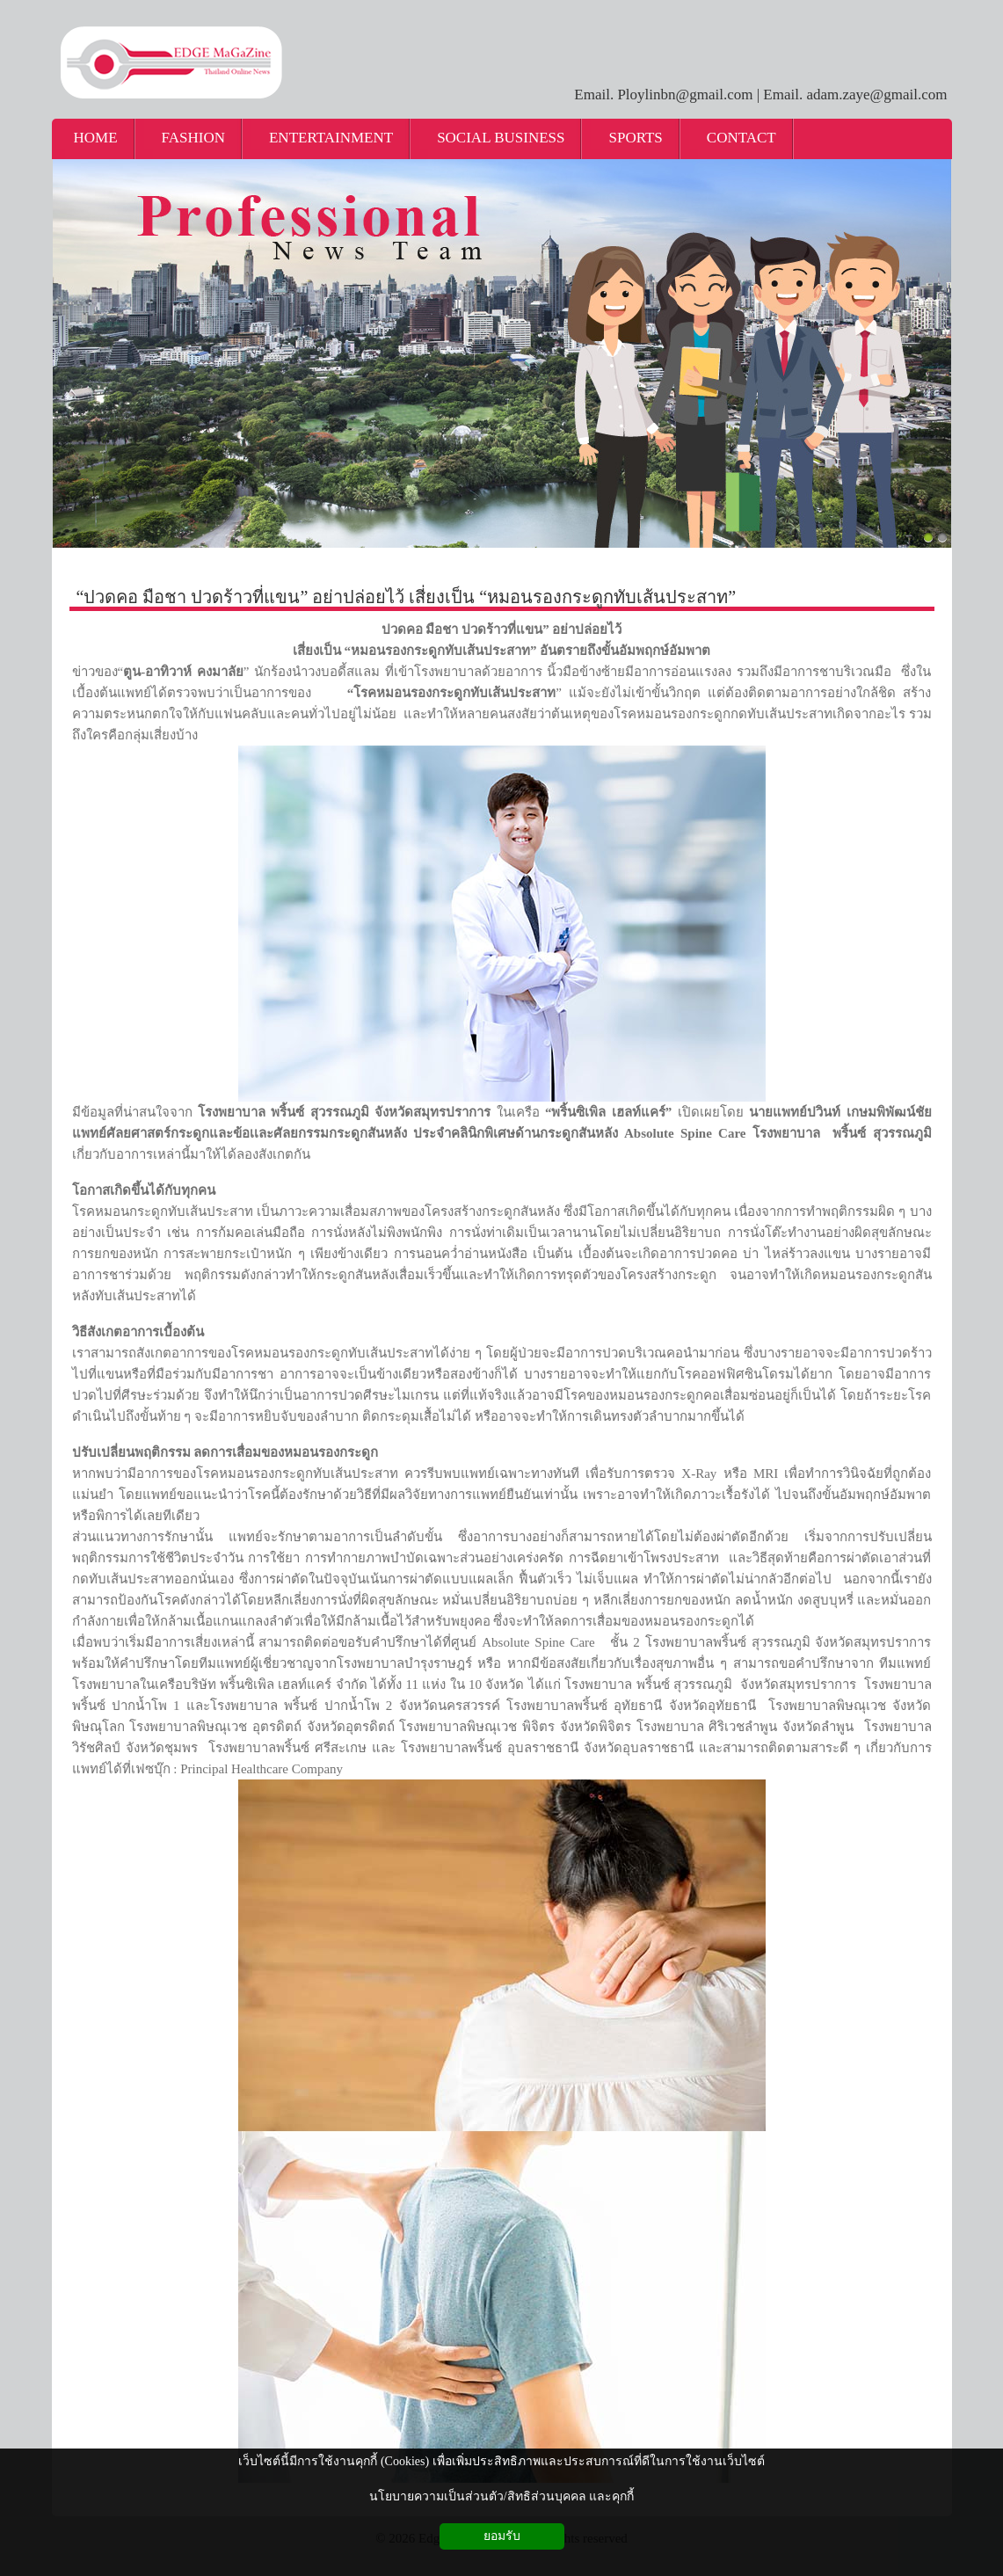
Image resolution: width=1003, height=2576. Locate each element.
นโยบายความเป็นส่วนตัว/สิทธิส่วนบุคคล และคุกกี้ (501, 2496)
